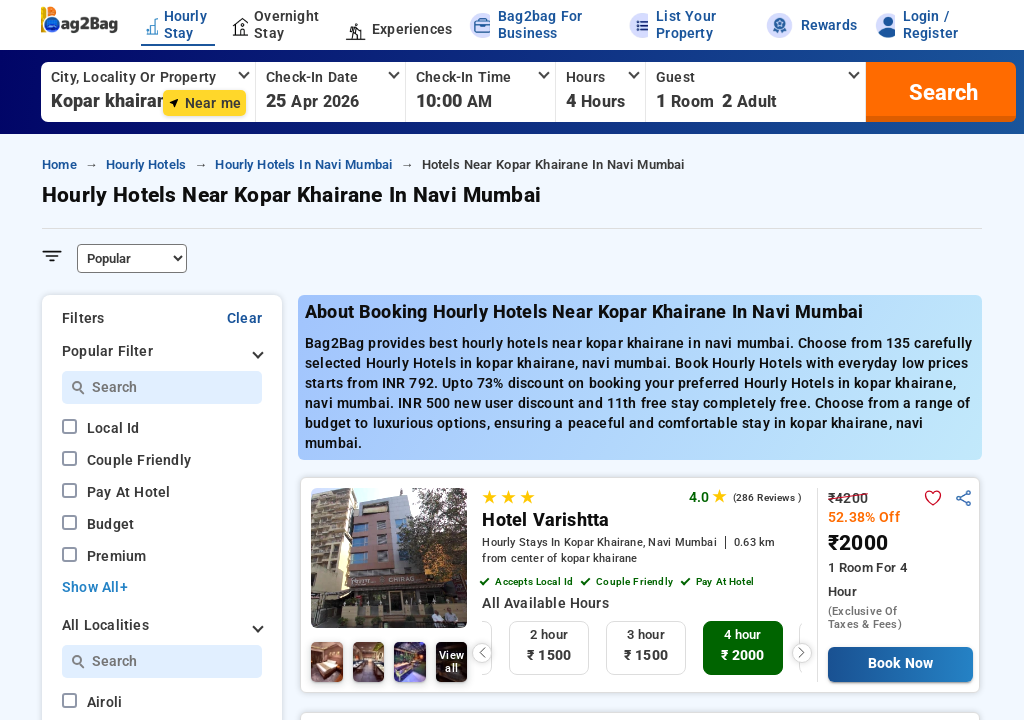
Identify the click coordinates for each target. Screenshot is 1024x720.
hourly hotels (146, 164)
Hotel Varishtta (545, 520)
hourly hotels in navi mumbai (303, 164)
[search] (941, 92)
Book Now (900, 663)
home (59, 164)
